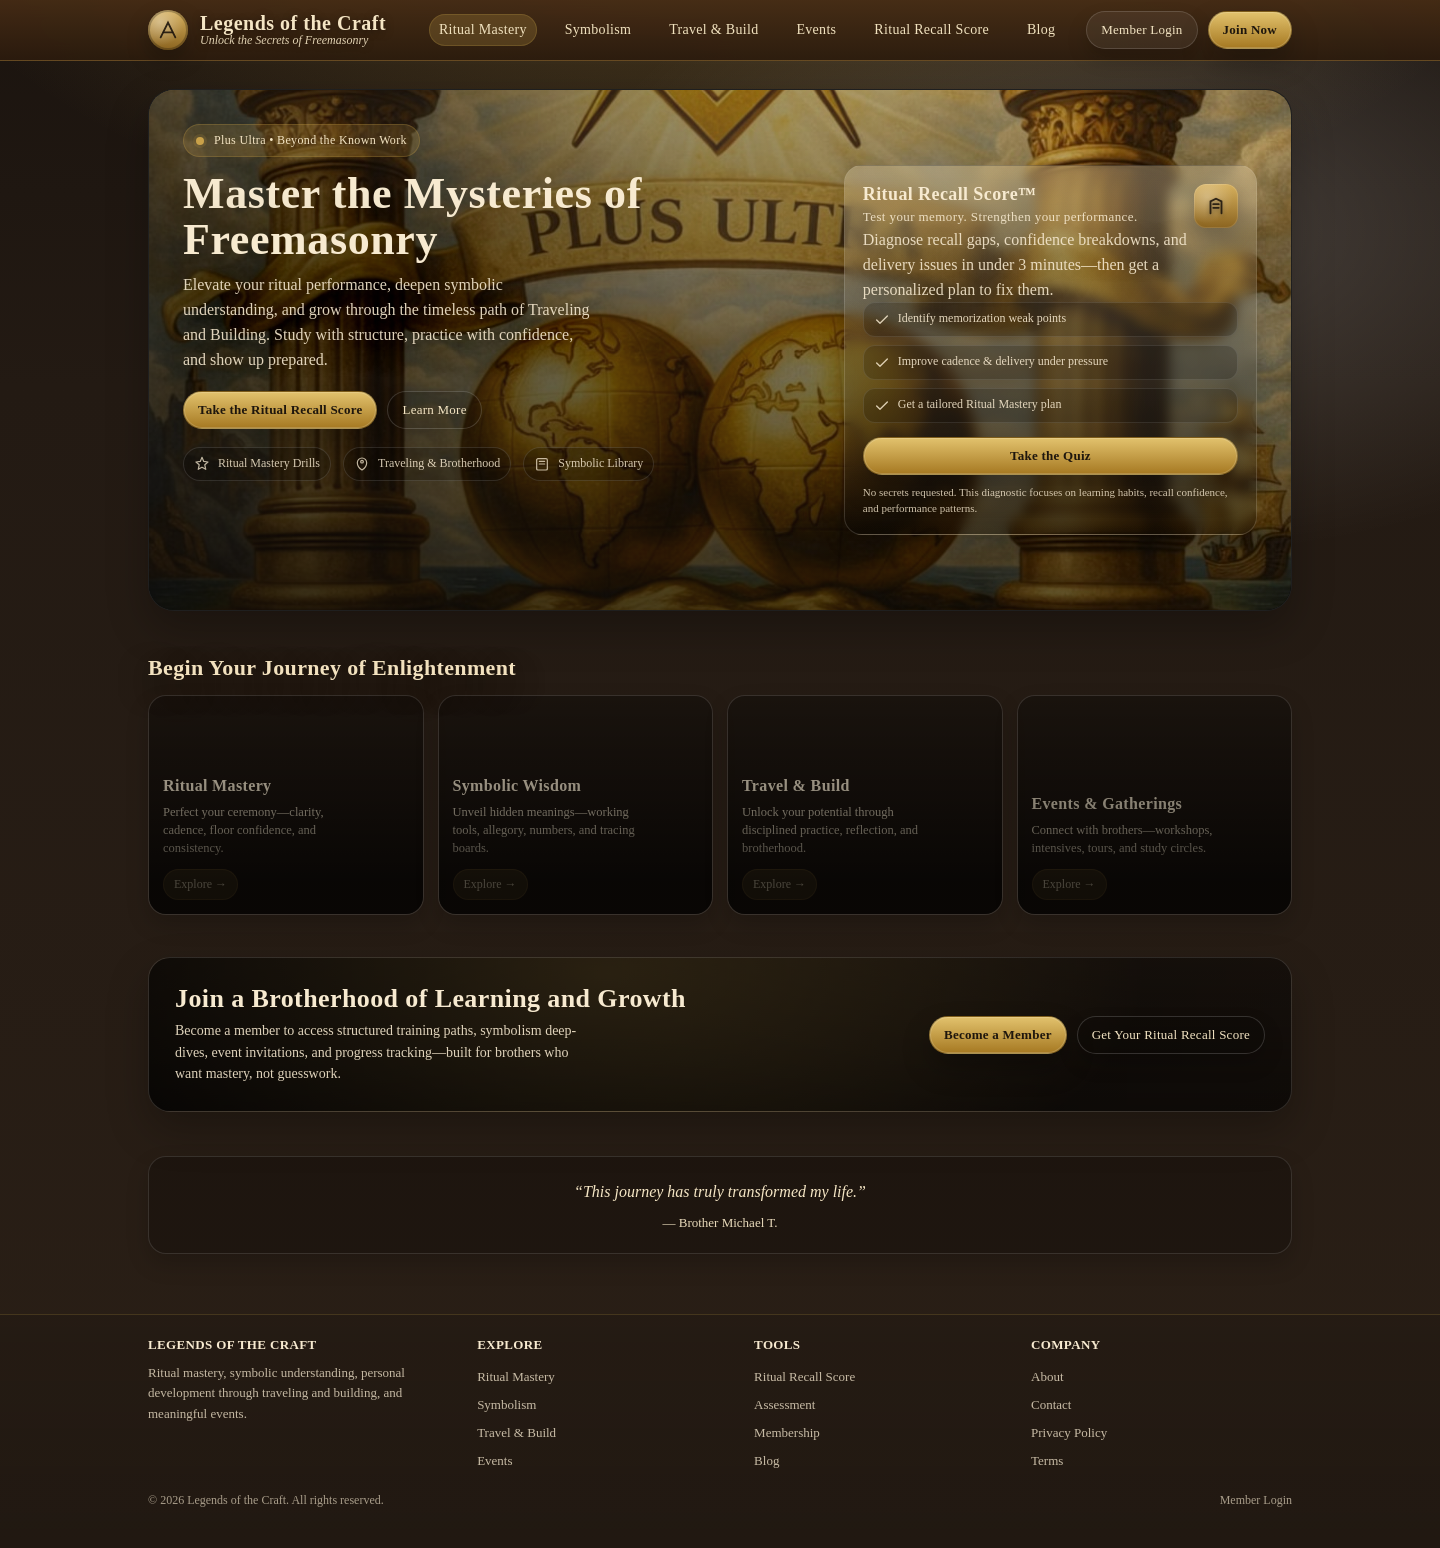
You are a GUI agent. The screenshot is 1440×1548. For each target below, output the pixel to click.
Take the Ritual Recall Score (280, 409)
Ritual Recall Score (931, 29)
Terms (1047, 1460)
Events (816, 29)
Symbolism (598, 29)
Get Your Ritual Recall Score (1171, 1034)
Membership (787, 1432)
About (1047, 1376)
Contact (1051, 1404)
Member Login (1141, 29)
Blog (1041, 29)
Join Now (1250, 29)
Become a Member (998, 1034)
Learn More (434, 409)
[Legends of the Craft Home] (278, 30)
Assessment (784, 1404)
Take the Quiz (1050, 455)
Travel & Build (713, 29)
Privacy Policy (1069, 1432)
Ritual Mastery (483, 29)
